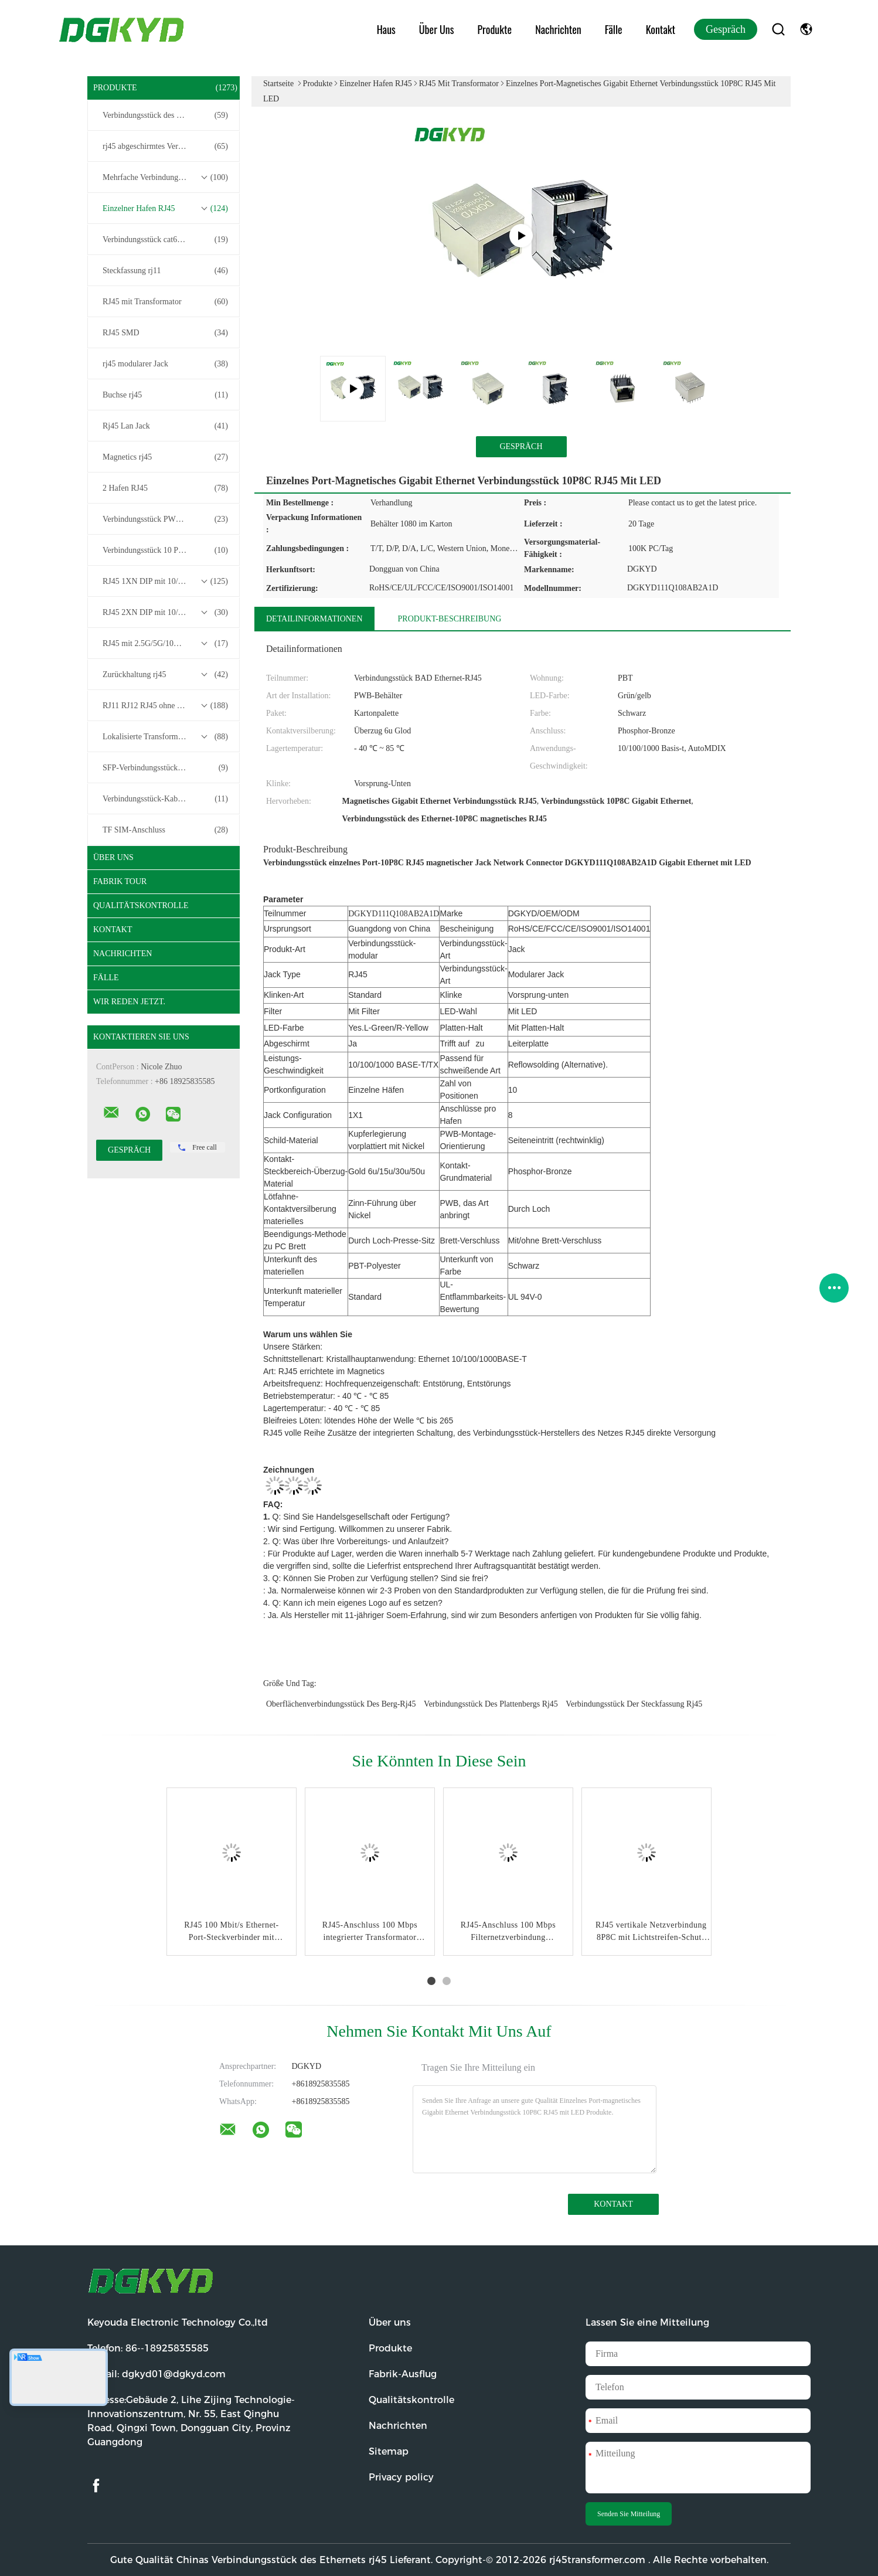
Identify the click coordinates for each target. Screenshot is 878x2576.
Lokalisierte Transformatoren (165, 737)
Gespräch (726, 29)
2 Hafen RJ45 (165, 488)
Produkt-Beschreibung (450, 618)
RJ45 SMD (165, 333)
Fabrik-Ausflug (403, 2374)
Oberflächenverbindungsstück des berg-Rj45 (341, 1704)
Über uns (436, 29)
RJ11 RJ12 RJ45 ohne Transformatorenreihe (166, 706)
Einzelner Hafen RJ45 (165, 209)
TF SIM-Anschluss (165, 830)
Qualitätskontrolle (141, 905)
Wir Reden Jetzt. (129, 1001)
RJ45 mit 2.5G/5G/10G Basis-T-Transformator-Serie (166, 644)
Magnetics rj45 (165, 457)
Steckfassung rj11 (165, 271)
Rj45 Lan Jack (165, 426)
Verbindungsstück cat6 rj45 (165, 240)
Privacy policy (401, 2477)
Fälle (613, 29)
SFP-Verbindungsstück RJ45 (165, 768)
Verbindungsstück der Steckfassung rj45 (634, 1704)
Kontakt (660, 29)
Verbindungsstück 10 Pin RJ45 (165, 550)
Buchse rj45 (165, 395)
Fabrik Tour (120, 881)
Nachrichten (558, 29)
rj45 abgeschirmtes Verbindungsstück (165, 146)
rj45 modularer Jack (165, 364)
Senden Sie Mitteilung (628, 2514)
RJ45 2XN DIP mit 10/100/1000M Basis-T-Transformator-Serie (166, 612)
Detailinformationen (314, 618)
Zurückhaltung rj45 (165, 675)
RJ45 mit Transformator (165, 302)
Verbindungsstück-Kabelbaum (165, 799)
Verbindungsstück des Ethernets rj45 (165, 115)
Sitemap (389, 2451)
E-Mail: (156, 2374)
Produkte (495, 29)
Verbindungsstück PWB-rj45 (165, 519)
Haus (386, 29)
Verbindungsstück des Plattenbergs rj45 (491, 1704)
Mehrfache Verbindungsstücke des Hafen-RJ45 (166, 177)
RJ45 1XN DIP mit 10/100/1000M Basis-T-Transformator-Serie (166, 581)
